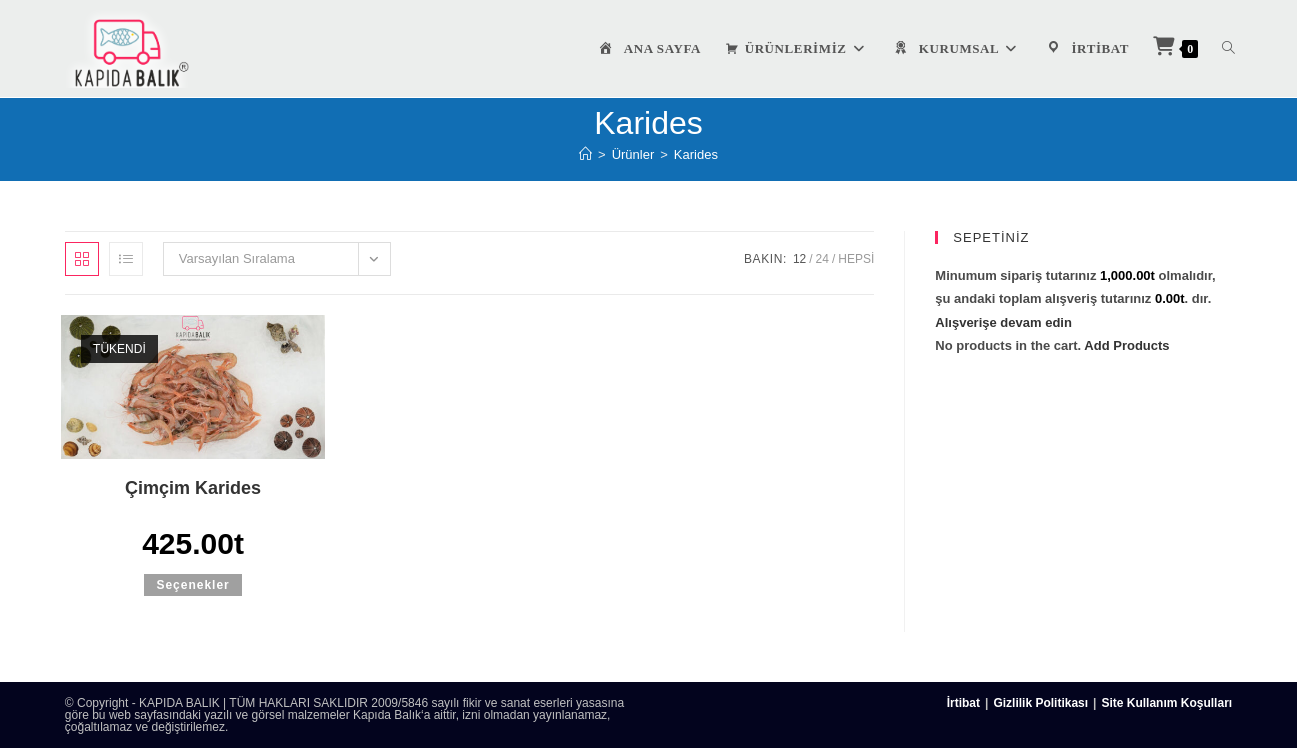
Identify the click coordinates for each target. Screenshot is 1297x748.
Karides (696, 154)
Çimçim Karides (193, 488)
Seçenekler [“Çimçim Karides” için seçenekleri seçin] (192, 585)
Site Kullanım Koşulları (1166, 703)
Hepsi (856, 259)
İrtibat (963, 703)
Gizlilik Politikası (1040, 703)
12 (799, 259)
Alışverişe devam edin (1003, 322)
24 (822, 259)
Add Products (1126, 345)
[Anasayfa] (585, 154)
